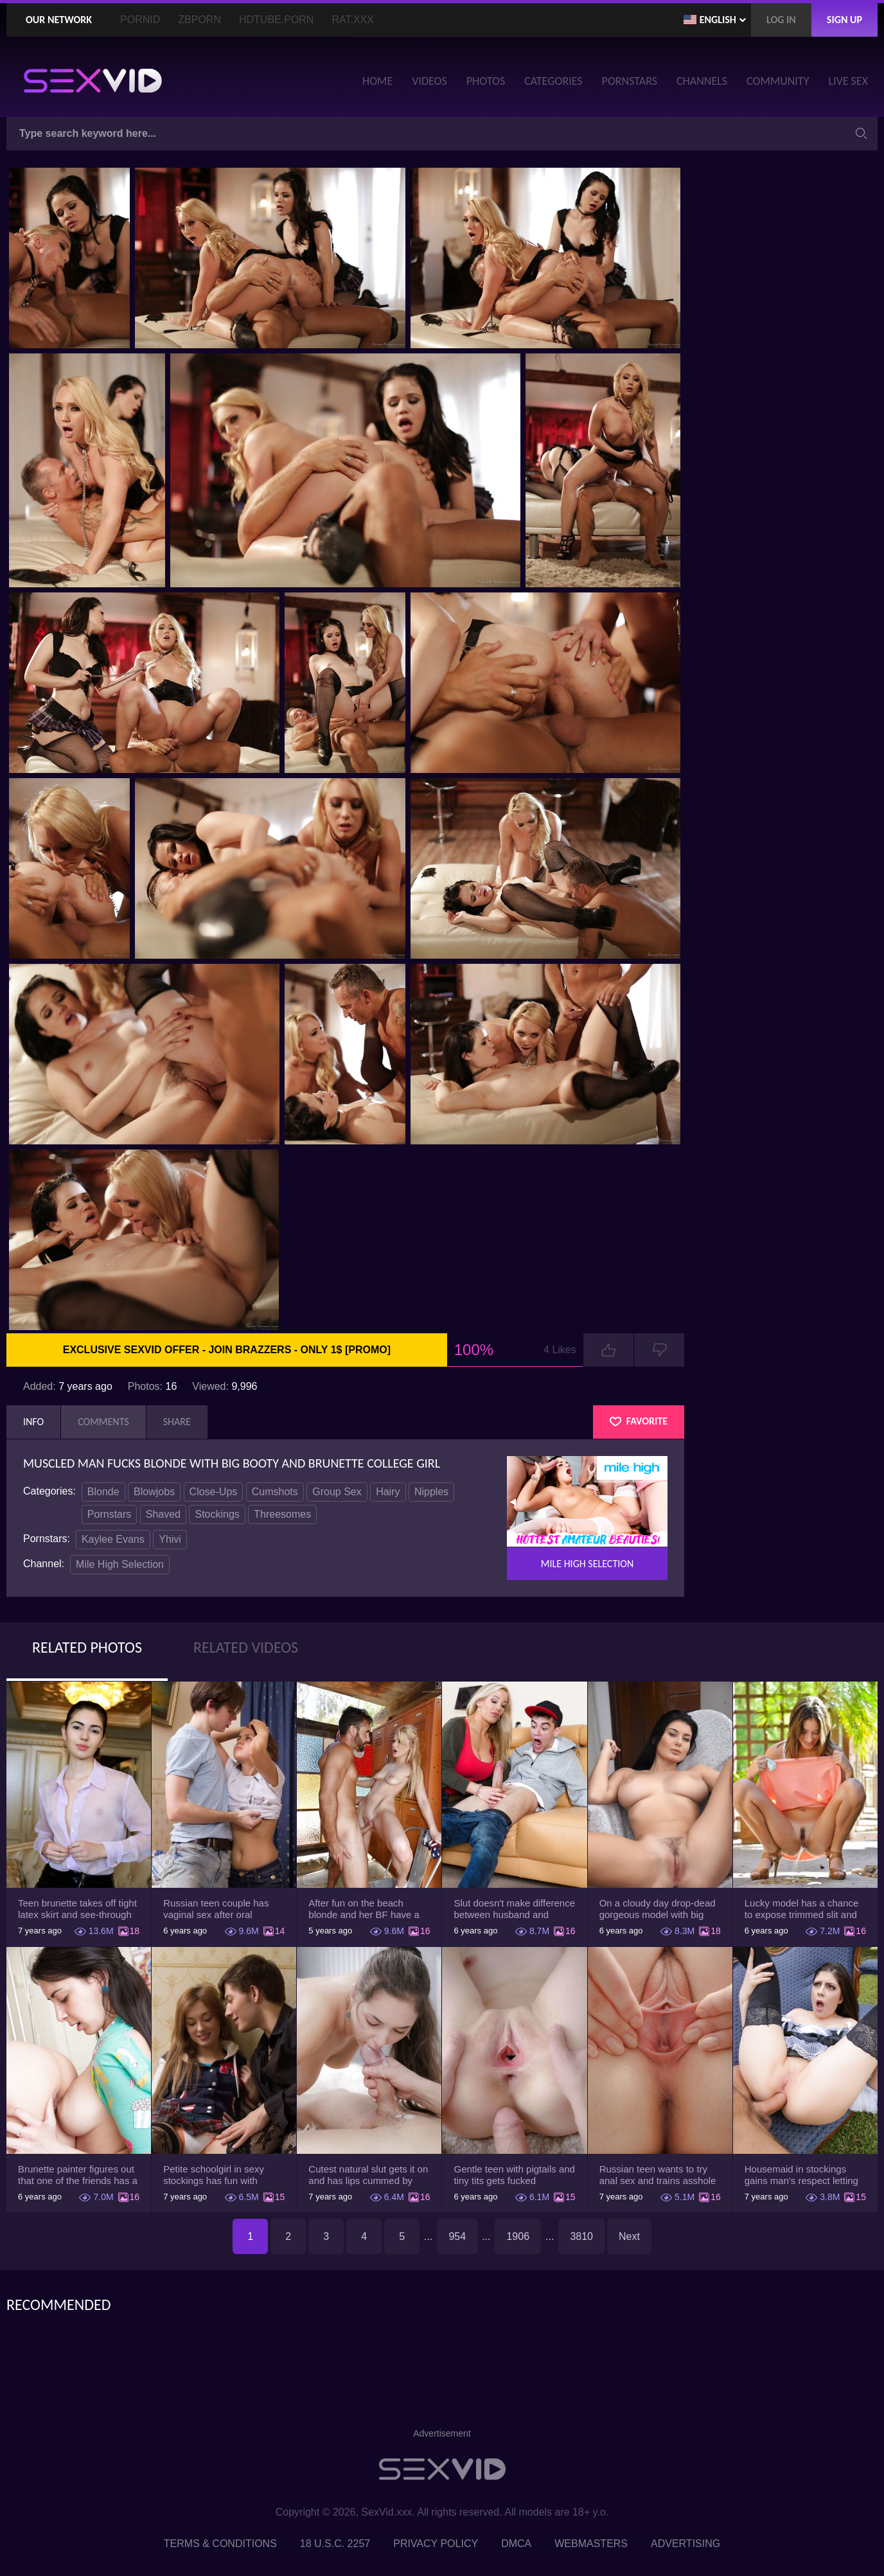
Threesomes (282, 1514)
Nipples (431, 1491)
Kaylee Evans (113, 1539)
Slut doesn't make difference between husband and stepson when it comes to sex (514, 1909)
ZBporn (199, 19)
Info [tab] (33, 1422)
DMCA (516, 2543)
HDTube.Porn (276, 19)
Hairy (388, 1491)
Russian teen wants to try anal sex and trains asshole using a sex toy (657, 2175)
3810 (581, 2236)
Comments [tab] (103, 1422)
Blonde (103, 1491)
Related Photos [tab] (87, 1647)
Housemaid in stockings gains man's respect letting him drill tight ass (801, 2175)
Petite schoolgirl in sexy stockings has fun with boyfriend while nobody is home (217, 2175)
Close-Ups (214, 1491)
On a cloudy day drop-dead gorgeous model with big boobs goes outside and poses (657, 1909)
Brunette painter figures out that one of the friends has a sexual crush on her (77, 2175)
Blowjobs (154, 1491)
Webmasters (591, 2543)
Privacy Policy (435, 2543)
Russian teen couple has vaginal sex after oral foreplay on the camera (216, 1909)
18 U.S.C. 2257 (335, 2543)
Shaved (163, 1514)
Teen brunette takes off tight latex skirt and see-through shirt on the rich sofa (77, 1909)
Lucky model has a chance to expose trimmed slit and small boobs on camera (802, 1909)
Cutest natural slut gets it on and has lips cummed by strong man (368, 2175)
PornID (140, 19)
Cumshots (275, 1491)
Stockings (217, 1514)
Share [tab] (177, 1422)
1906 (517, 2236)
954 (457, 2236)
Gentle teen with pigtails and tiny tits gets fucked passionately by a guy (514, 2175)
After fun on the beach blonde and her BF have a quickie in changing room (364, 1909)
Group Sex (336, 1491)
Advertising (685, 2543)
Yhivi (170, 1539)
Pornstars (109, 1514)
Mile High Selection (120, 1564)
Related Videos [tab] (245, 1647)
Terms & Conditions (220, 2543)
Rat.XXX (353, 19)
